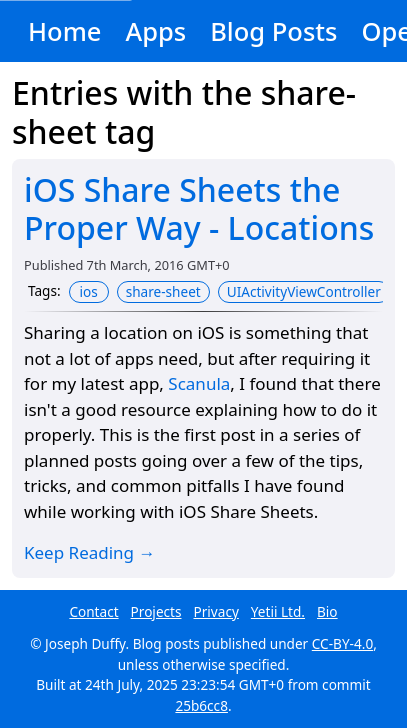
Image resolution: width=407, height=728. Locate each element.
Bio (327, 611)
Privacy (216, 611)
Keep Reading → (90, 552)
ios (89, 291)
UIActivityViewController (304, 291)
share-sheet (163, 291)
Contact (93, 611)
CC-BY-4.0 (342, 643)
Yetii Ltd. (278, 611)
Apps (155, 31)
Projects (156, 611)
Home (64, 31)
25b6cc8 (201, 705)
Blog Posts (273, 31)
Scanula (199, 383)
